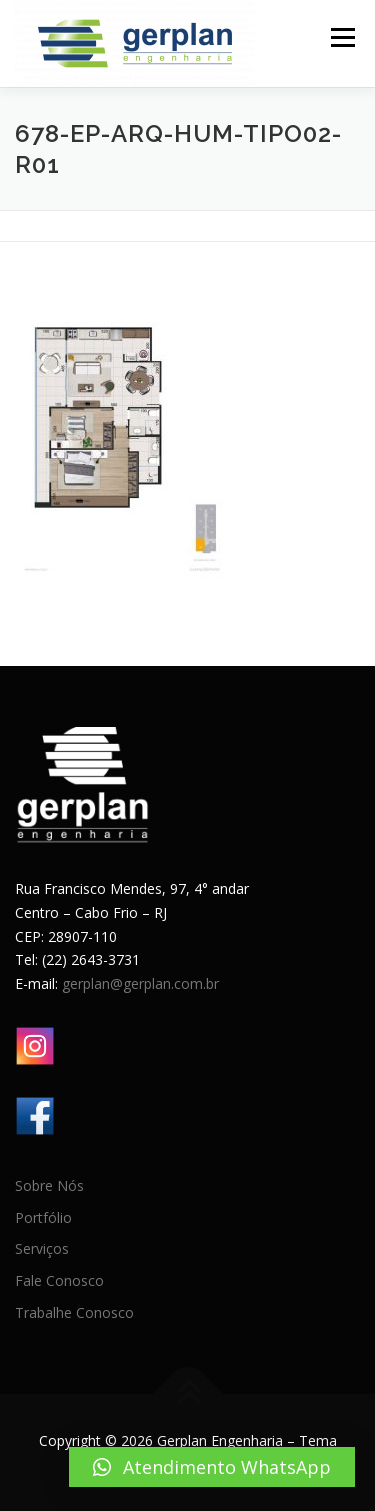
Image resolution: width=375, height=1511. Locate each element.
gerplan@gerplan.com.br (140, 983)
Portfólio (43, 1217)
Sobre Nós (49, 1185)
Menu (341, 37)
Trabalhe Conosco (74, 1312)
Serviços (42, 1248)
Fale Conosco (59, 1280)
